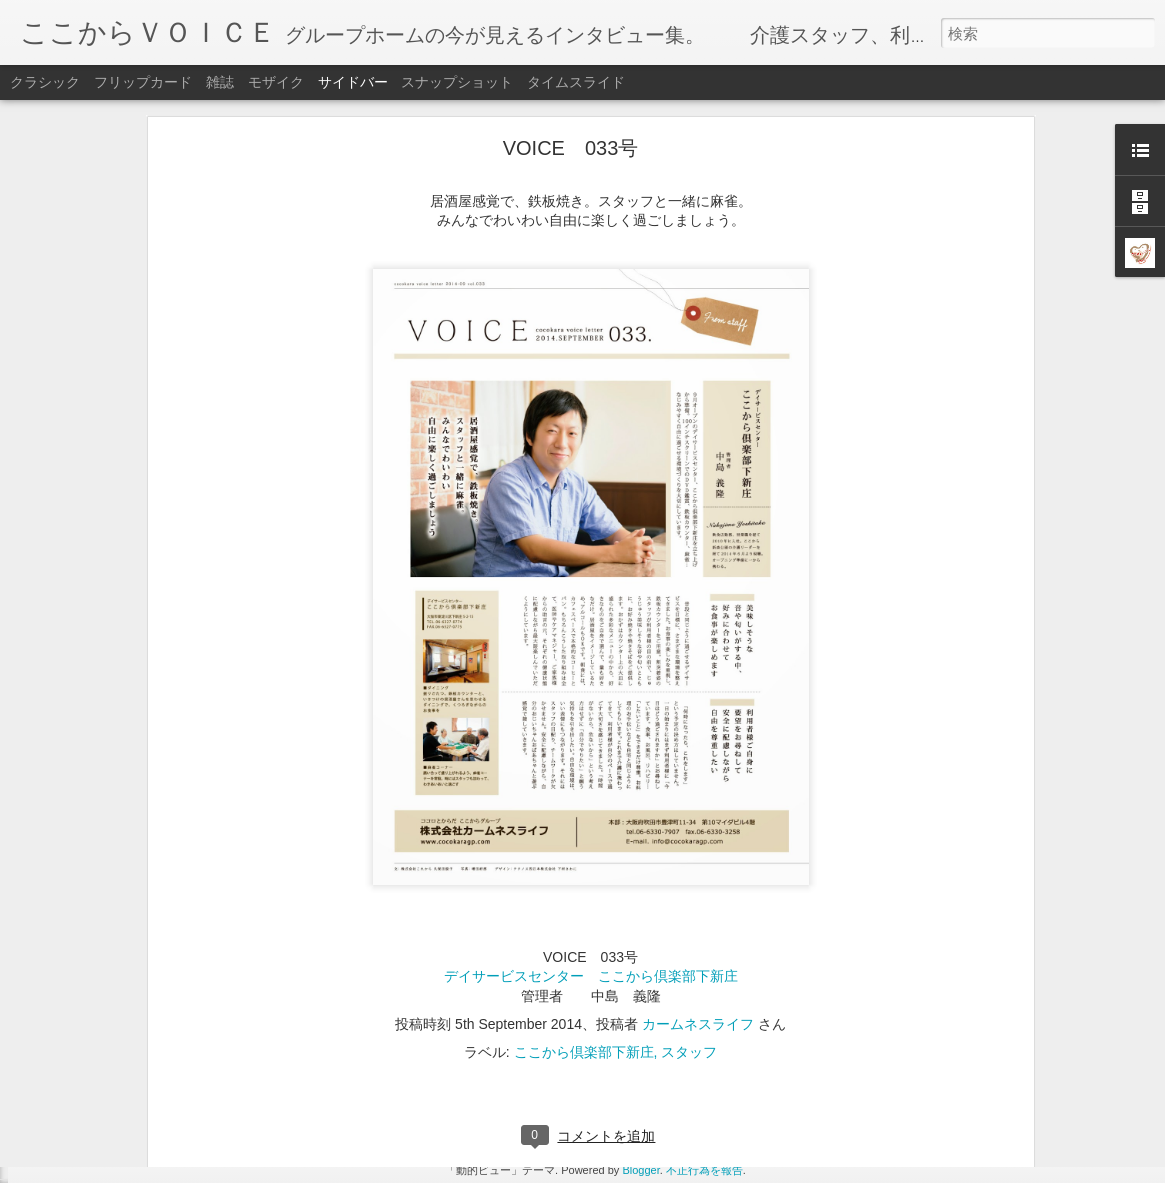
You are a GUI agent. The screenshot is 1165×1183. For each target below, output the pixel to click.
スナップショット (457, 82)
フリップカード (143, 82)
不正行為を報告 (704, 1170)
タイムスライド (576, 82)
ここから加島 (588, 1038)
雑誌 (220, 82)
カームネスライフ (698, 890)
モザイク (276, 82)
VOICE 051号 (89, 1157)
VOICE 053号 (89, 1067)
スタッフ (689, 918)
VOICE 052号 (89, 1112)
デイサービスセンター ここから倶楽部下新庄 (591, 842)
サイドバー (353, 82)
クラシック (45, 82)
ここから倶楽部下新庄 (584, 918)
